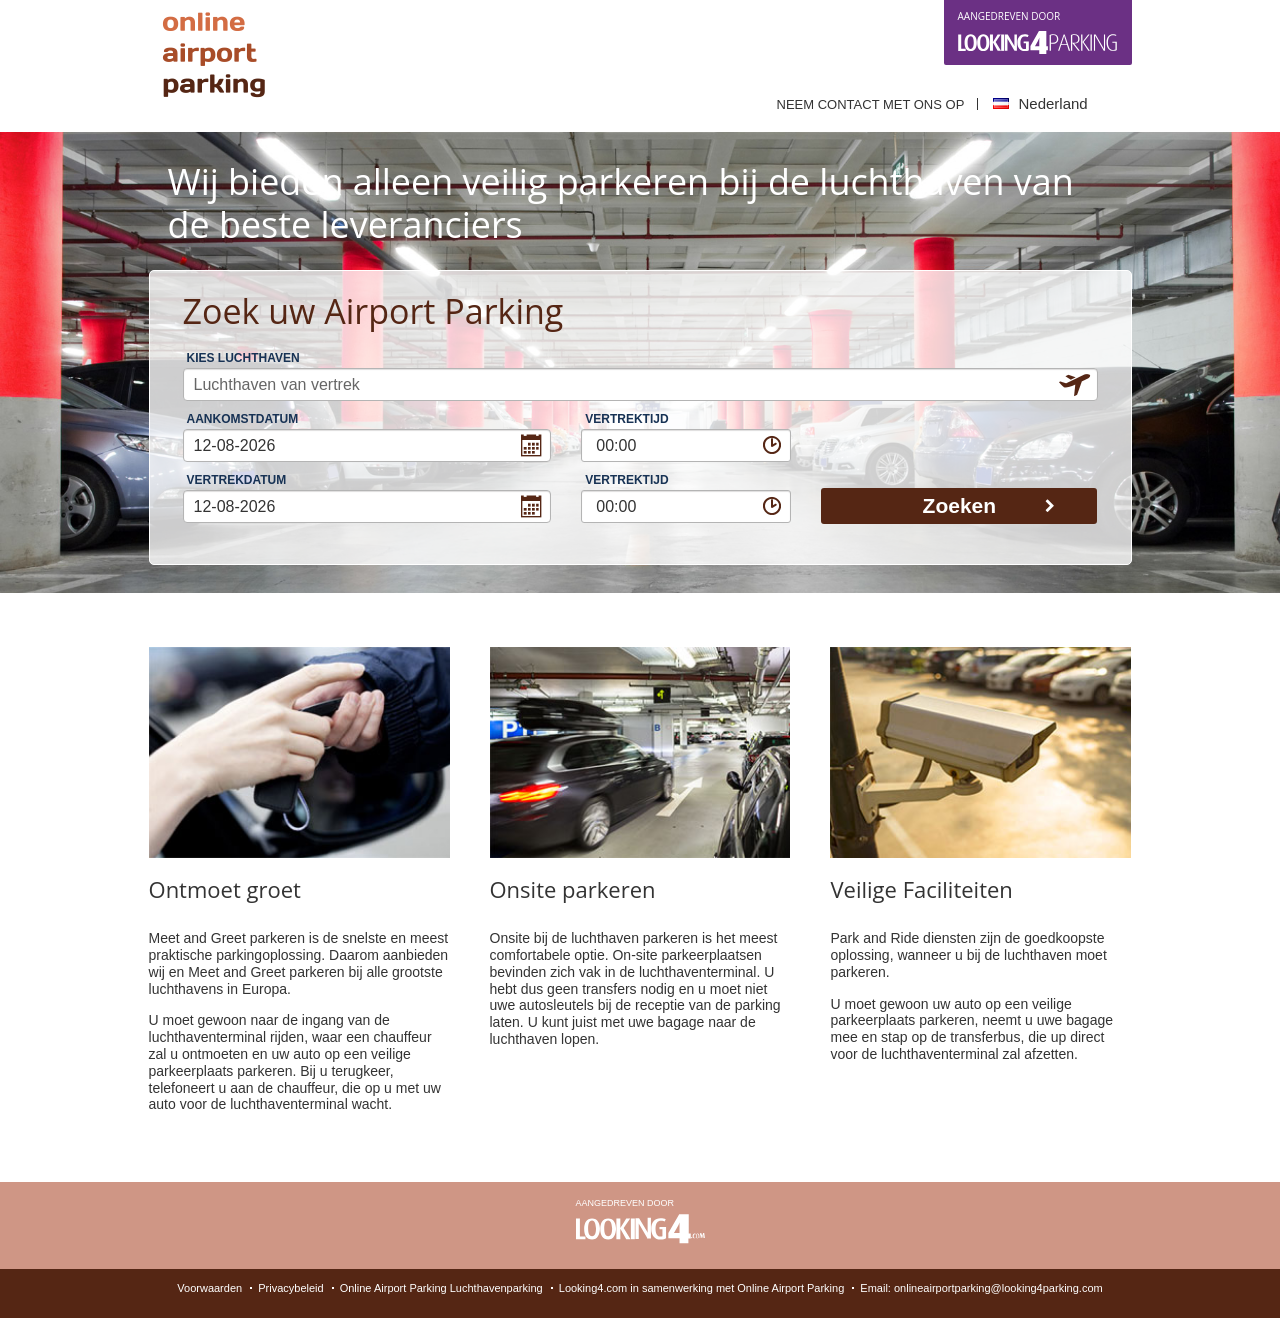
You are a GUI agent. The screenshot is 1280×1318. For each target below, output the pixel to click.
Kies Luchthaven (243, 358)
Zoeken (989, 505)
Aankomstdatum (243, 419)
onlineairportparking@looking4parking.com (998, 1288)
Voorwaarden (209, 1288)
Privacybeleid (290, 1288)
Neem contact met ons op (871, 104)
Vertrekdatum (237, 480)
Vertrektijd (626, 419)
